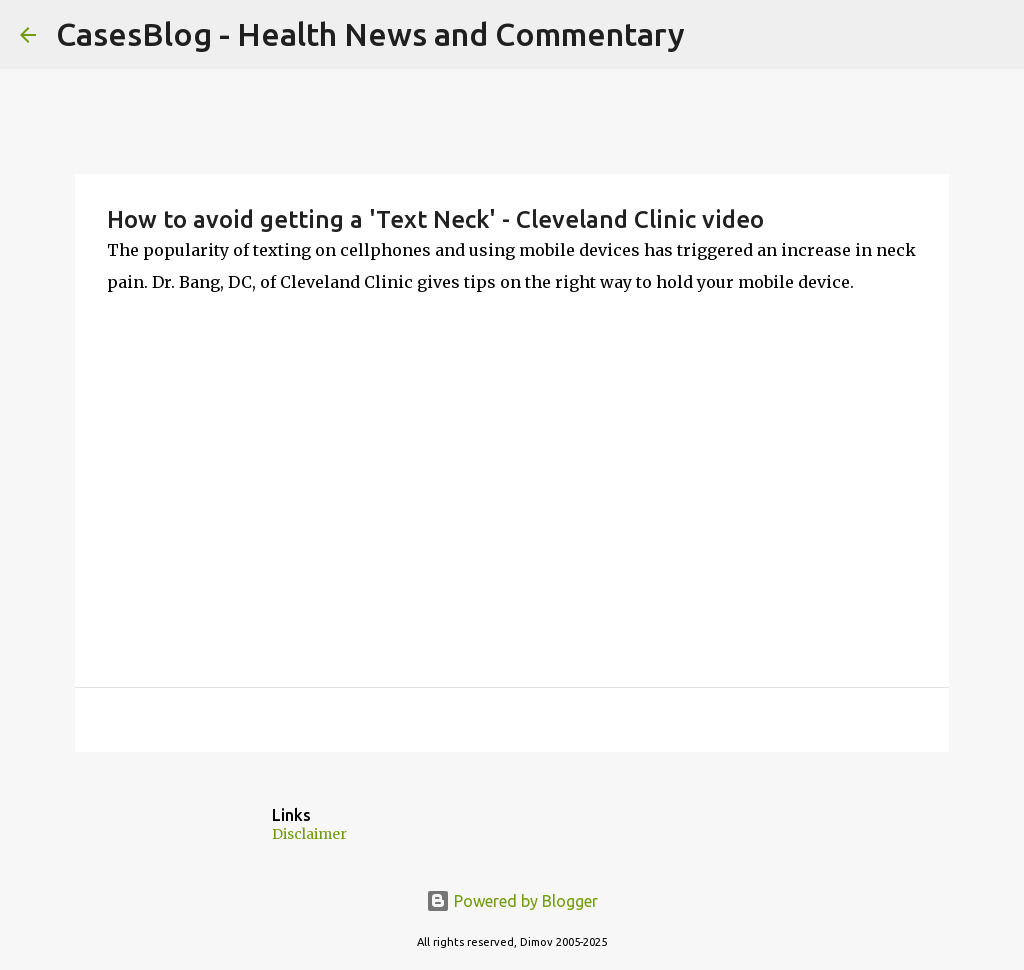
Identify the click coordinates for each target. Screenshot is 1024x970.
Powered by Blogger (512, 901)
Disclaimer (309, 834)
